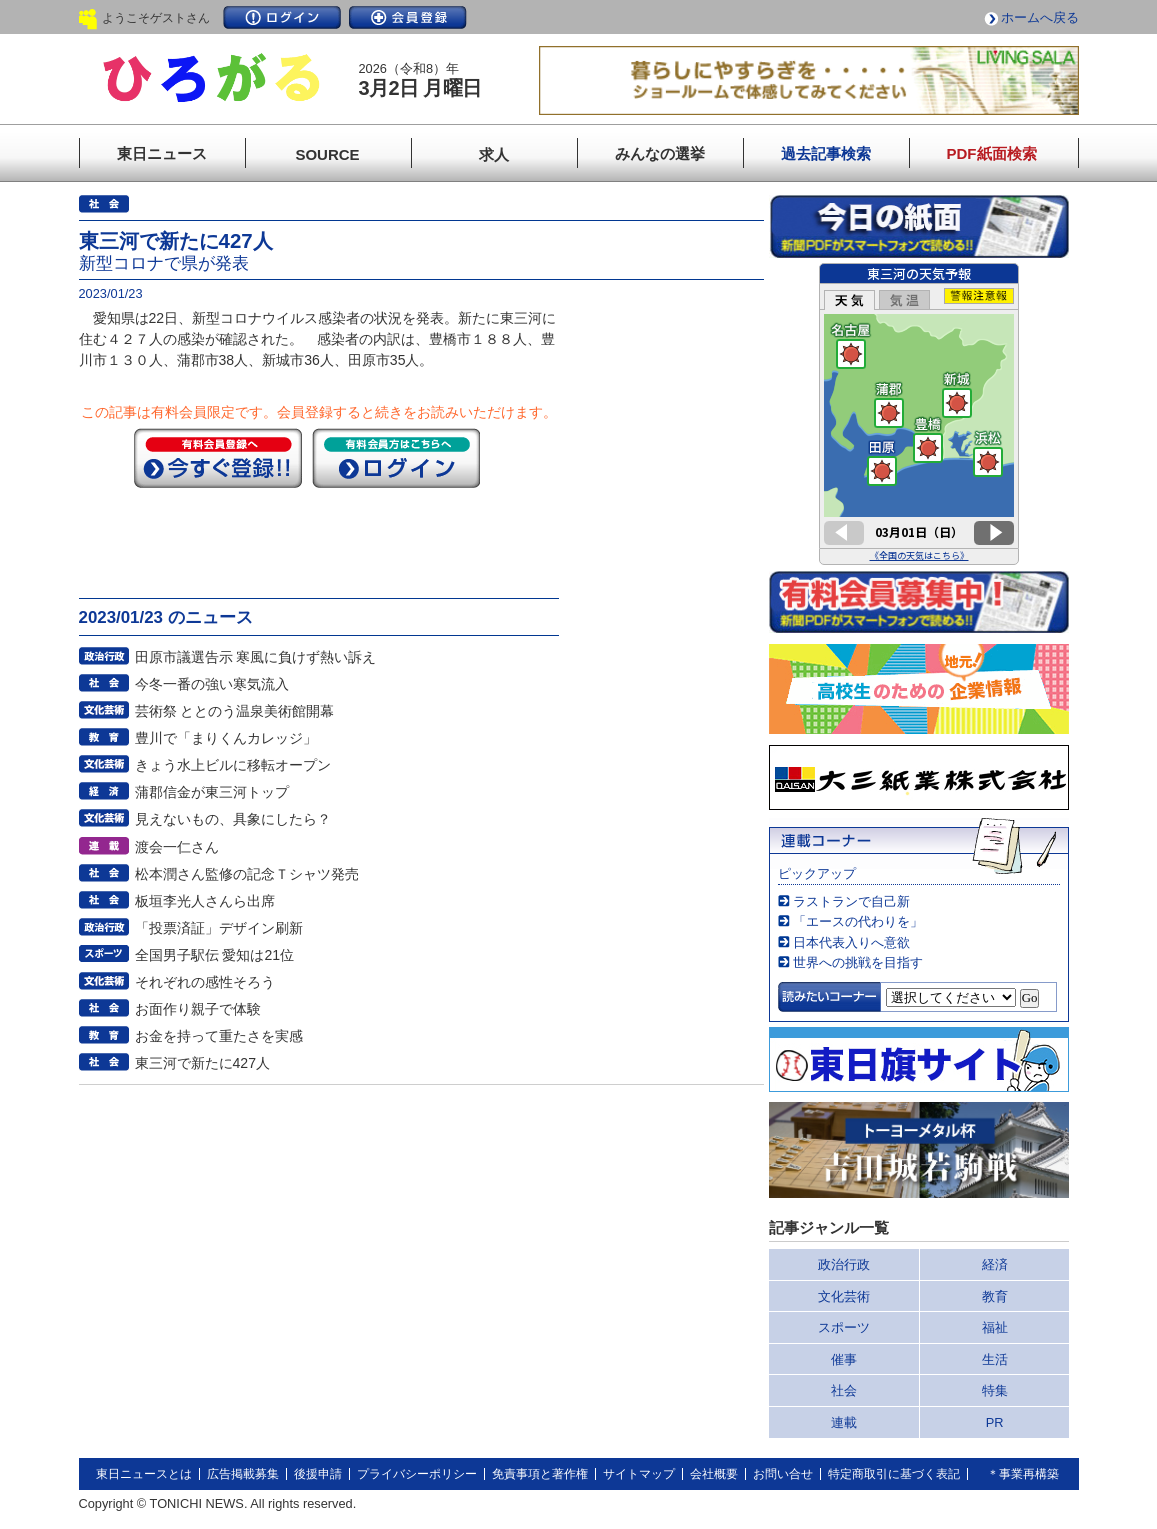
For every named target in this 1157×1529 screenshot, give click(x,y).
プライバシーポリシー (417, 1474)
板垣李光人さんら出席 (205, 901)
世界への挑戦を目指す (858, 962)
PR (995, 1422)
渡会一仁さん (177, 847)
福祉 (995, 1327)
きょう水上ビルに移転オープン (233, 765)
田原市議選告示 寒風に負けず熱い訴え (256, 657)
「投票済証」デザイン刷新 (219, 928)
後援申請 (318, 1474)
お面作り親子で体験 (198, 1009)
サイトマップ (639, 1474)
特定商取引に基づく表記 (894, 1474)
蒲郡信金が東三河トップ (212, 792)
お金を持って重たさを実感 (219, 1036)
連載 (844, 1422)
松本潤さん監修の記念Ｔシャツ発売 (247, 874)
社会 (844, 1390)
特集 (995, 1390)
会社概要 (714, 1474)
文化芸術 (844, 1296)
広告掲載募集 (243, 1474)
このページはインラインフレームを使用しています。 (919, 414)
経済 (995, 1264)
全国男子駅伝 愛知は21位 (215, 955)
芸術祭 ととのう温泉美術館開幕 (235, 711)
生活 (995, 1359)
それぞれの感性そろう (205, 982)
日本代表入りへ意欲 (851, 942)
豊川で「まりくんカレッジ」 (226, 738)
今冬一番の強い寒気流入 (212, 684)
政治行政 (844, 1264)
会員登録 (408, 17)
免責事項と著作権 (540, 1474)
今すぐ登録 (218, 458)
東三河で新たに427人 (203, 1063)
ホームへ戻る (1040, 17)
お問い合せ (783, 1474)
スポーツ (844, 1327)
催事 (844, 1359)
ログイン (282, 17)
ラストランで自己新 (851, 901)
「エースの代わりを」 (858, 921)
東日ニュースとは (144, 1474)
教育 (995, 1296)
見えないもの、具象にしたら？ (233, 819)
